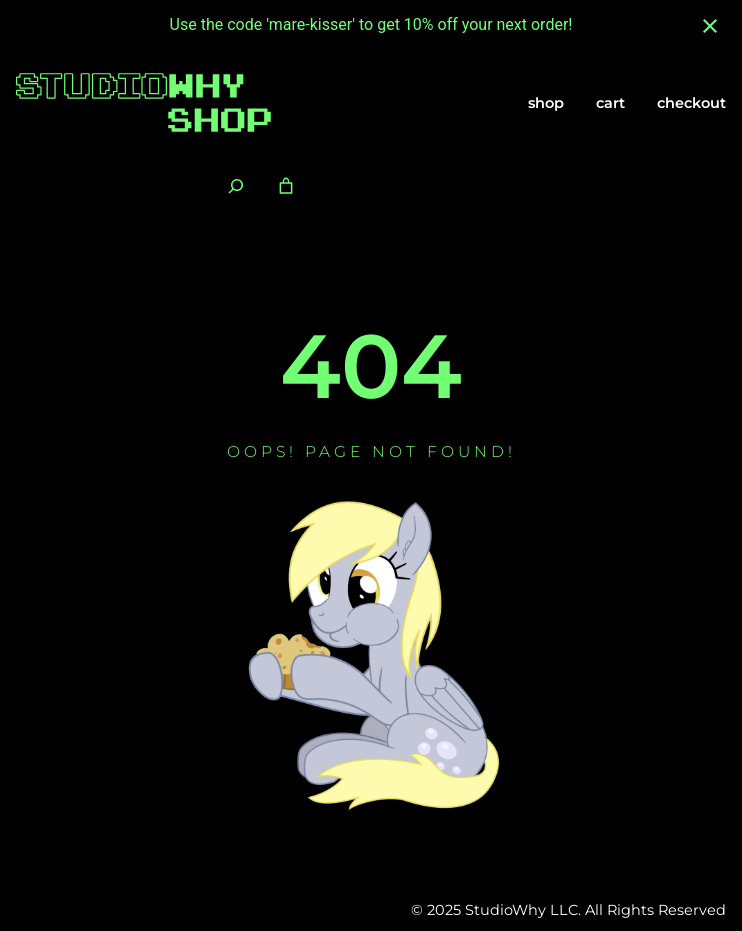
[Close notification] (710, 26)
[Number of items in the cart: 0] (286, 186)
